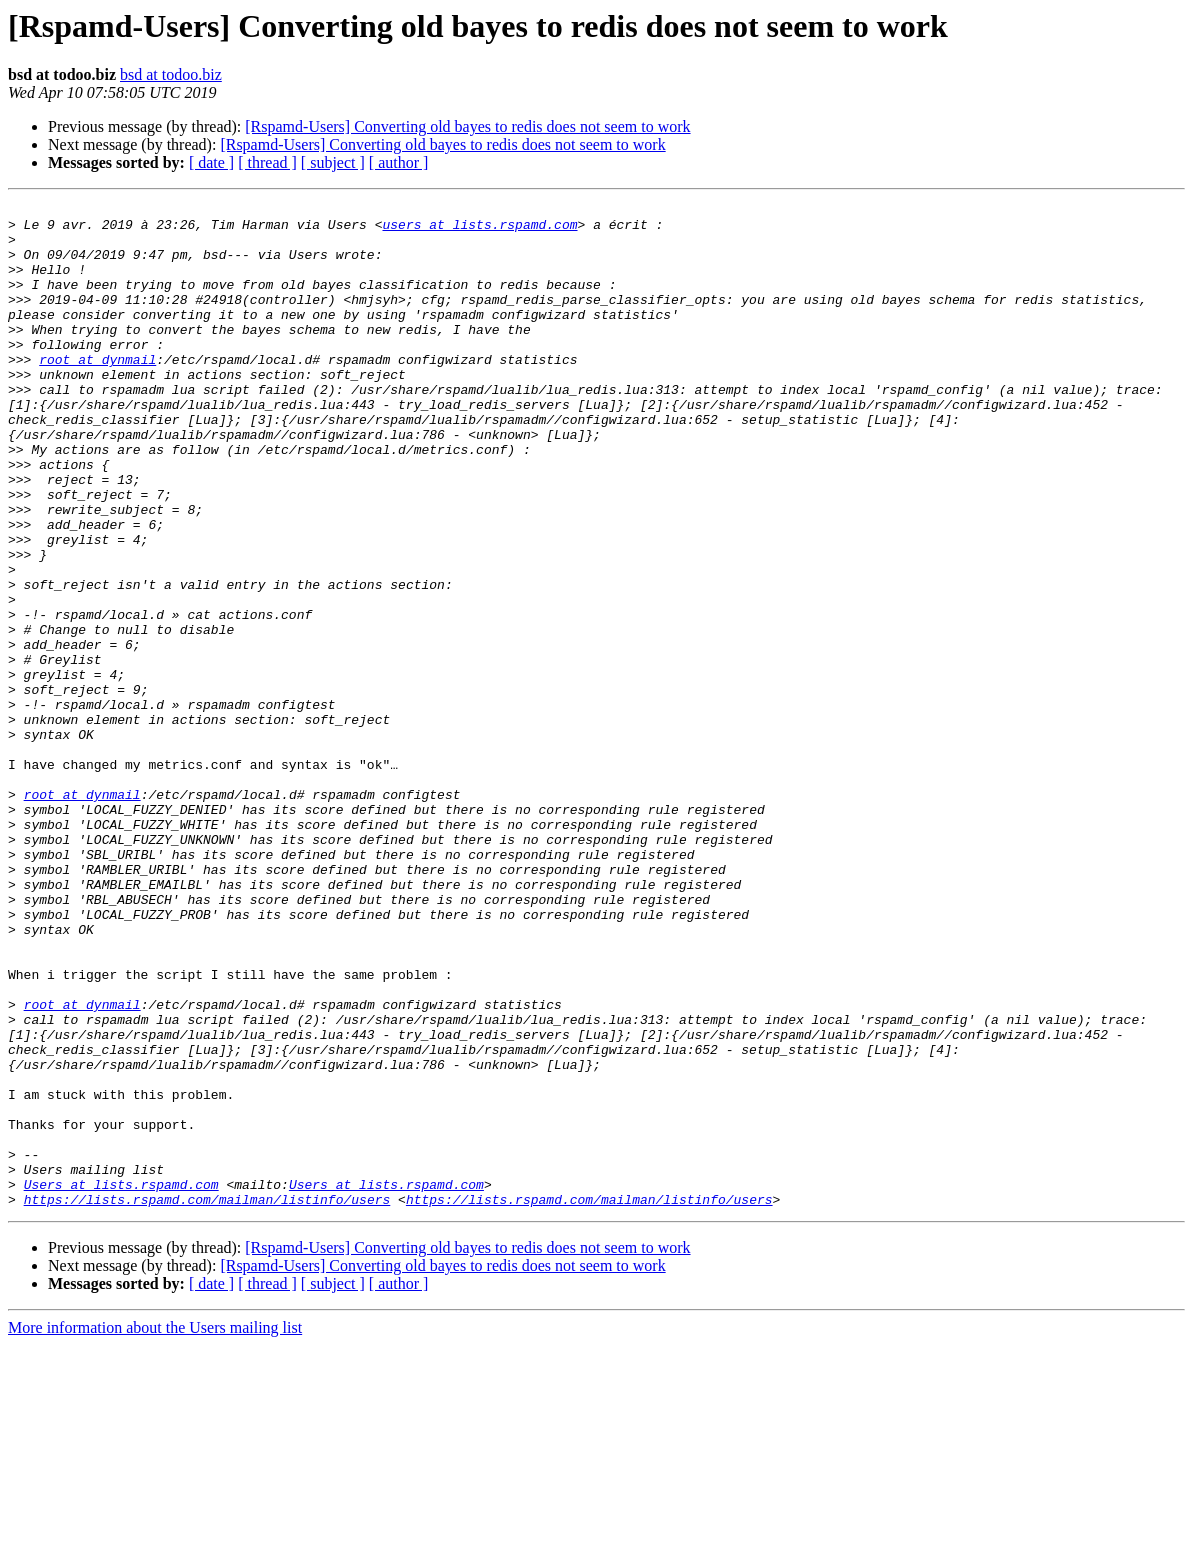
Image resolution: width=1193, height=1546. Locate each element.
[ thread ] (267, 162)
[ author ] (399, 162)
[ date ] (211, 162)
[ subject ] (333, 162)
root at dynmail (97, 392)
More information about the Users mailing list (155, 1528)
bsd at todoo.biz (171, 74)
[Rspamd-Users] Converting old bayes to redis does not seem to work (467, 126)
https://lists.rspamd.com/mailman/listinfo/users (207, 1400)
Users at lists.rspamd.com (121, 1382)
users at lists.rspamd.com (479, 230)
